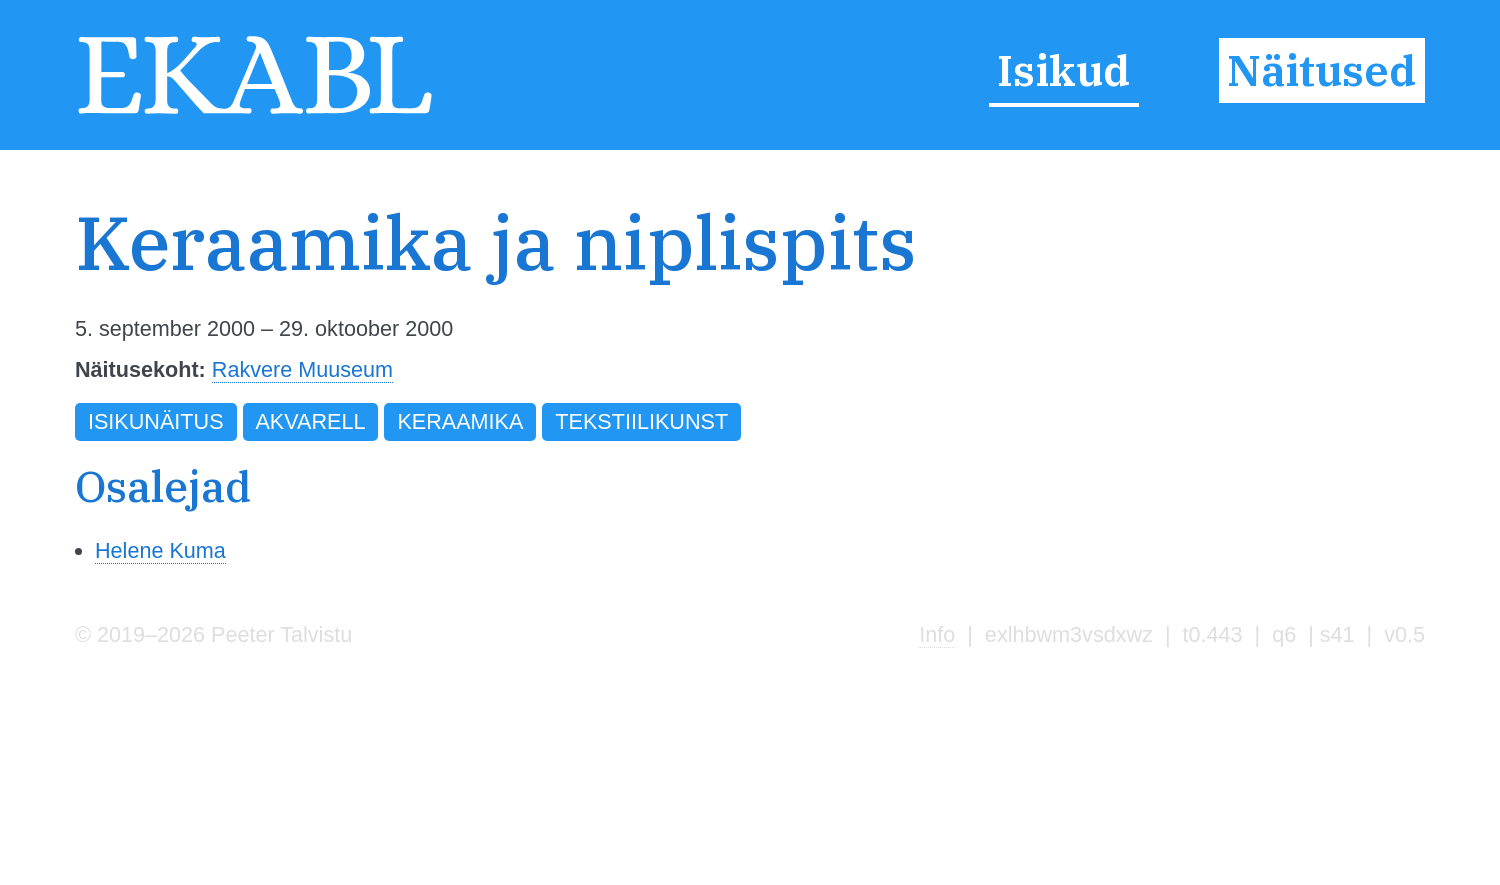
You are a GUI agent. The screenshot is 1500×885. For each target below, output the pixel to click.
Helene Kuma (160, 550)
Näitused (1321, 70)
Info (937, 634)
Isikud (1063, 70)
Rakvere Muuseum (302, 369)
